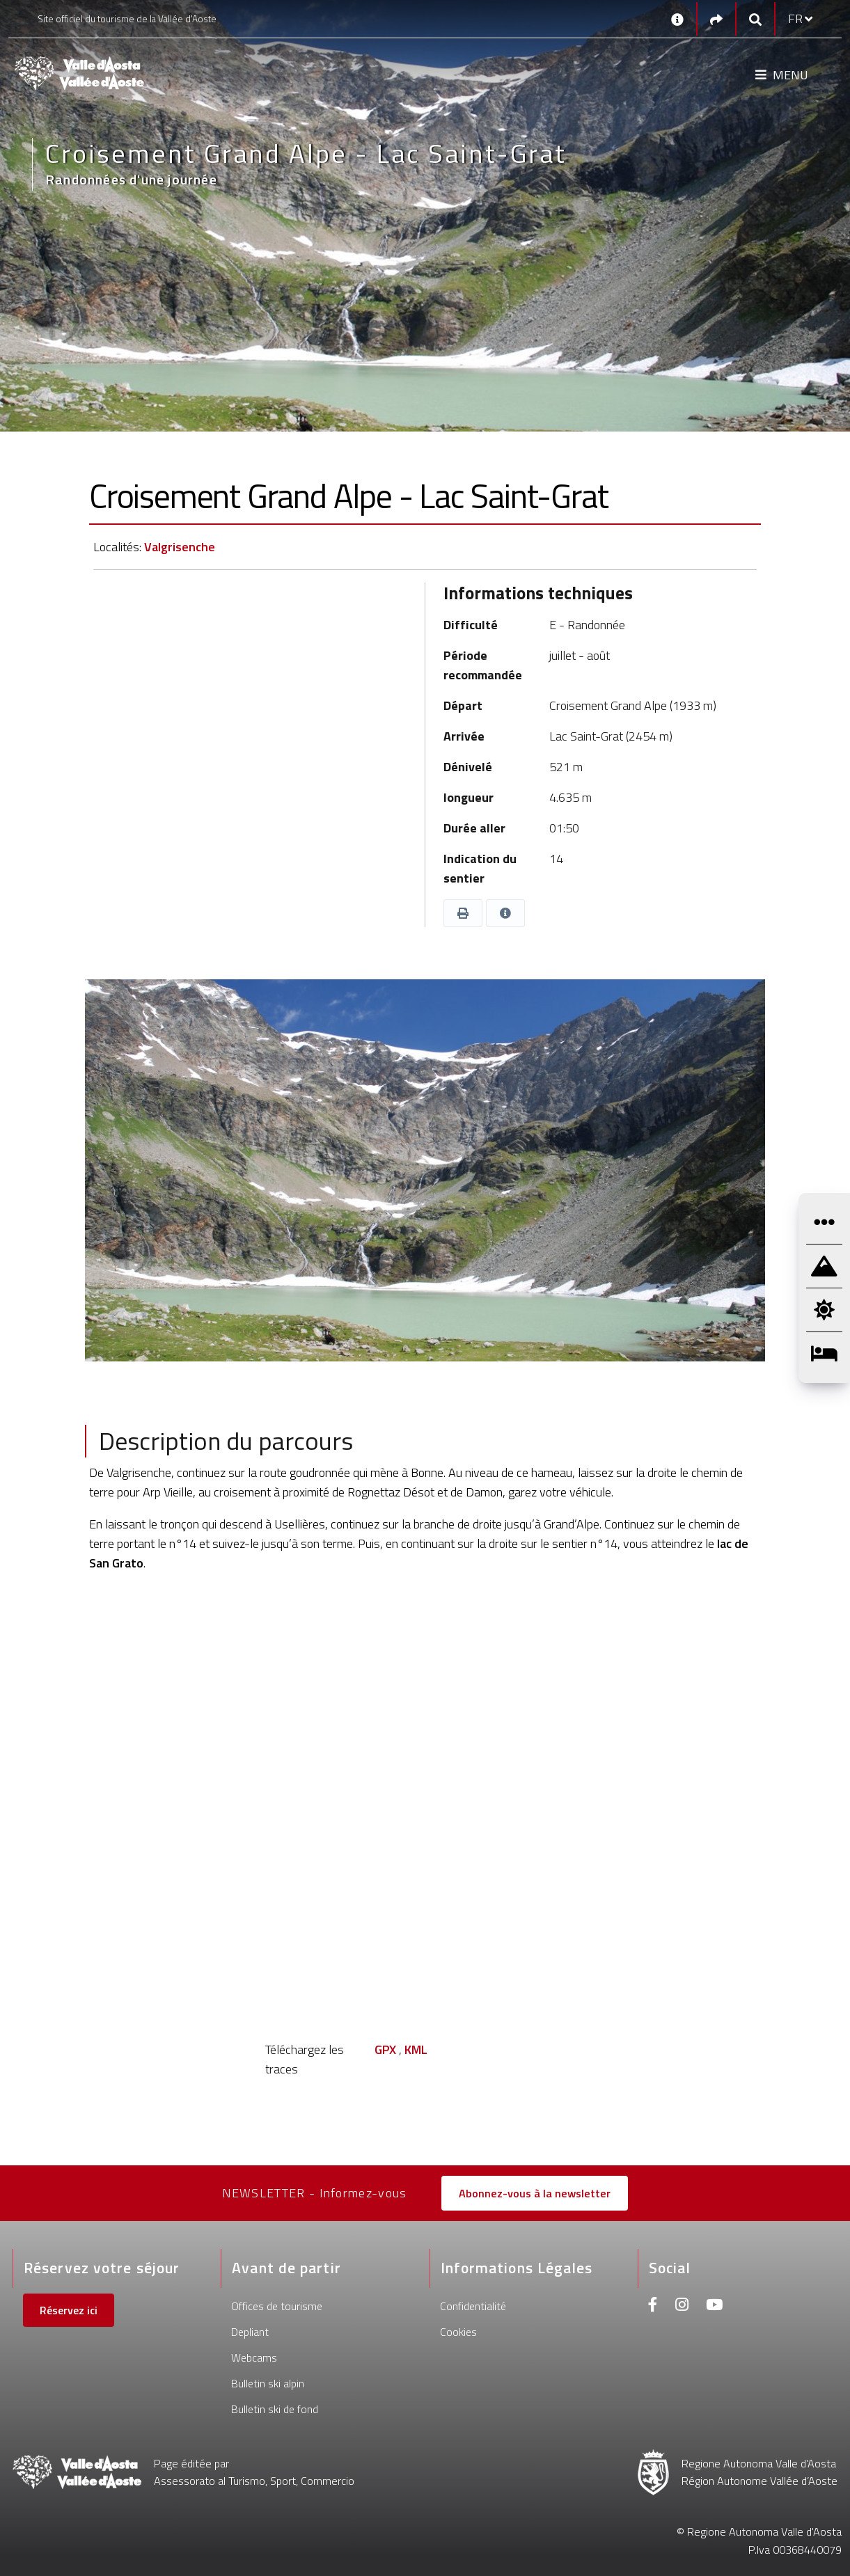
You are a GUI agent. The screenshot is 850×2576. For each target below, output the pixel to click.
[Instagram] (681, 2306)
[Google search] (755, 19)
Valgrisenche (179, 546)
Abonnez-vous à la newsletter (535, 2193)
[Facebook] (653, 2306)
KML (415, 2049)
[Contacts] (677, 19)
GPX (385, 2049)
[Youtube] (714, 2306)
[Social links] (716, 19)
